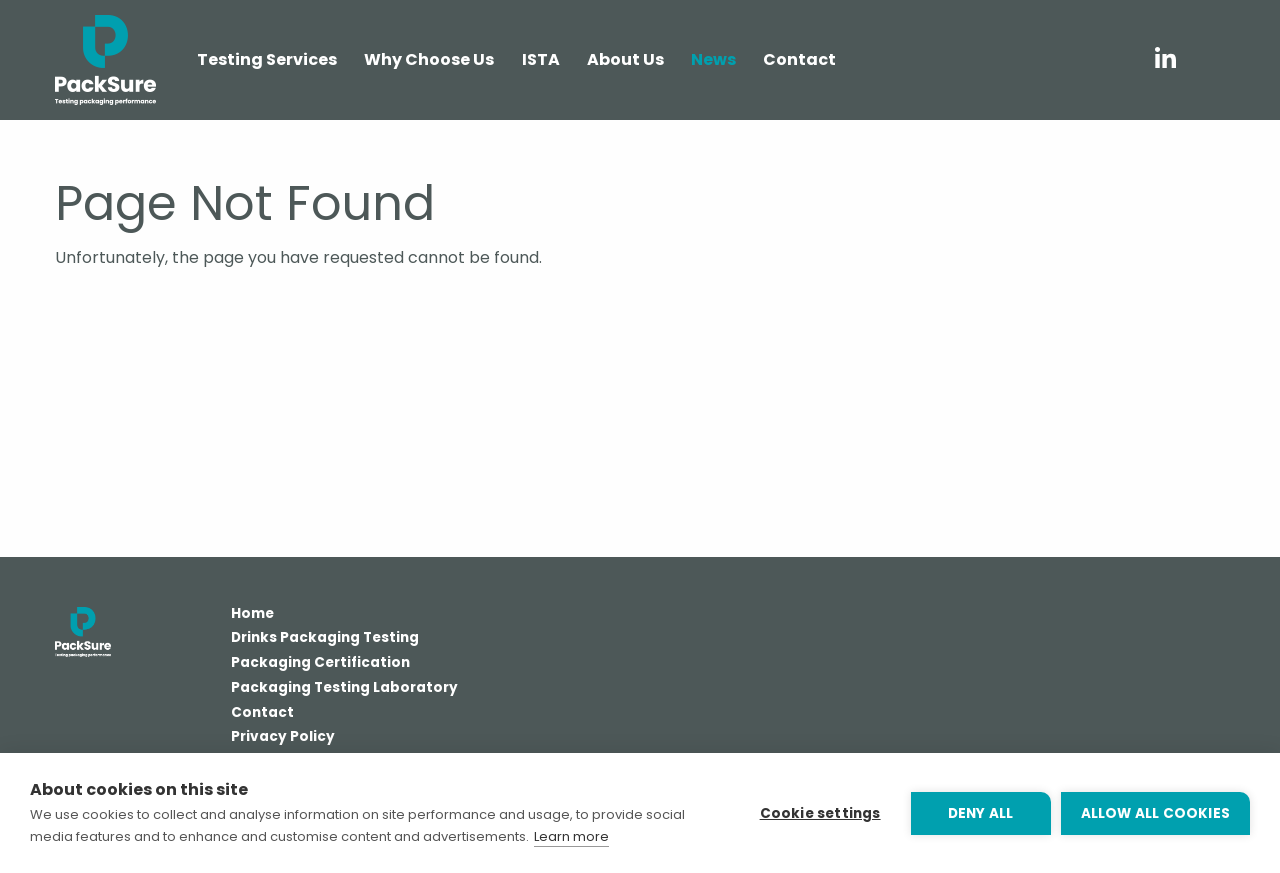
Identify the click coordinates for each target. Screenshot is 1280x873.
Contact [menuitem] (799, 59)
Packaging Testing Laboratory (344, 689)
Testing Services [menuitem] (267, 59)
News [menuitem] (713, 59)
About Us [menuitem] (625, 59)
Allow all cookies (1155, 813)
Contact (262, 714)
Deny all (981, 813)
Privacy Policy (283, 738)
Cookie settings (820, 813)
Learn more (571, 836)
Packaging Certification (320, 664)
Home (252, 615)
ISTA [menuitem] (541, 59)
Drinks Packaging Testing (325, 639)
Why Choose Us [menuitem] (429, 59)
